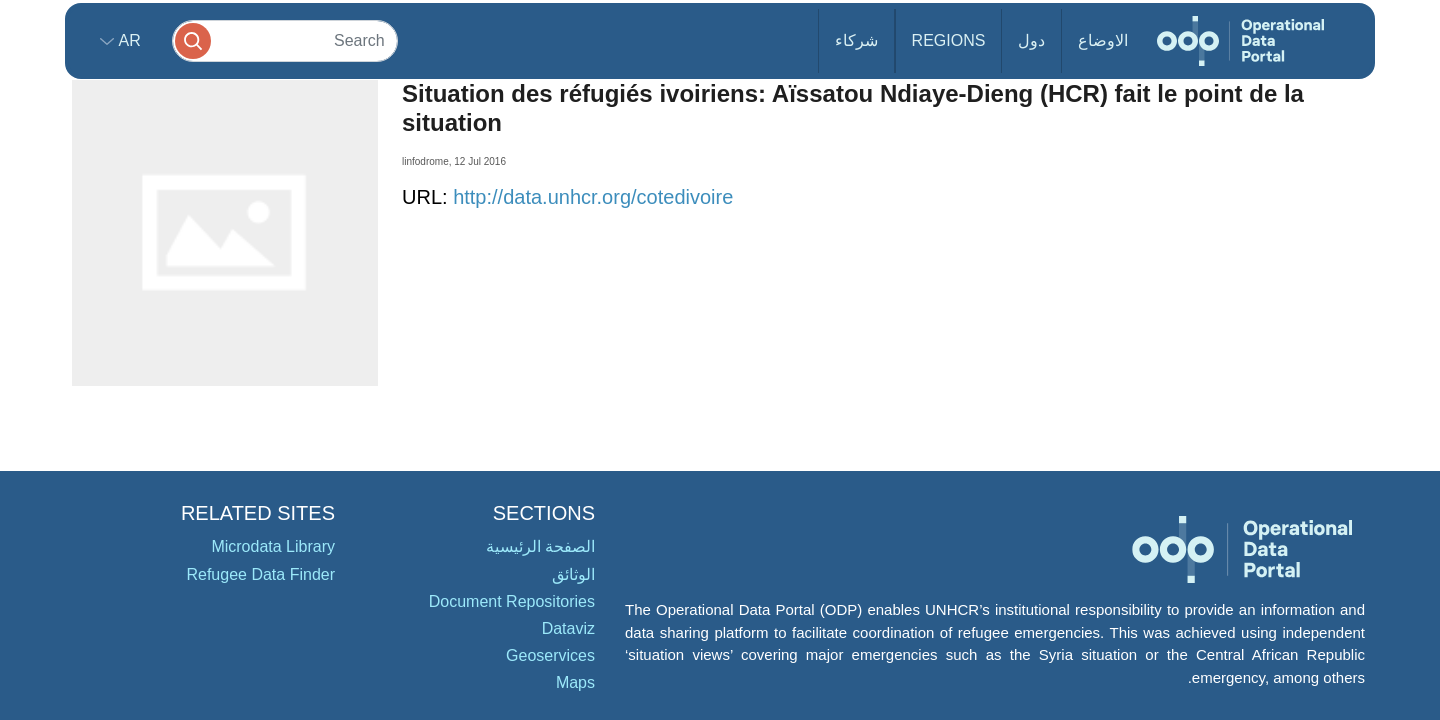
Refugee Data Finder (260, 574)
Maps (575, 682)
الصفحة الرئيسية (540, 546)
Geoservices (550, 655)
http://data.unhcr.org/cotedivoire (593, 197)
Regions (949, 40)
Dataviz (568, 628)
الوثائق (573, 574)
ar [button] (127, 40)
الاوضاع (1103, 40)
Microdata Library (273, 546)
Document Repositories (512, 601)
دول (1031, 40)
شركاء (856, 40)
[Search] (285, 40)
